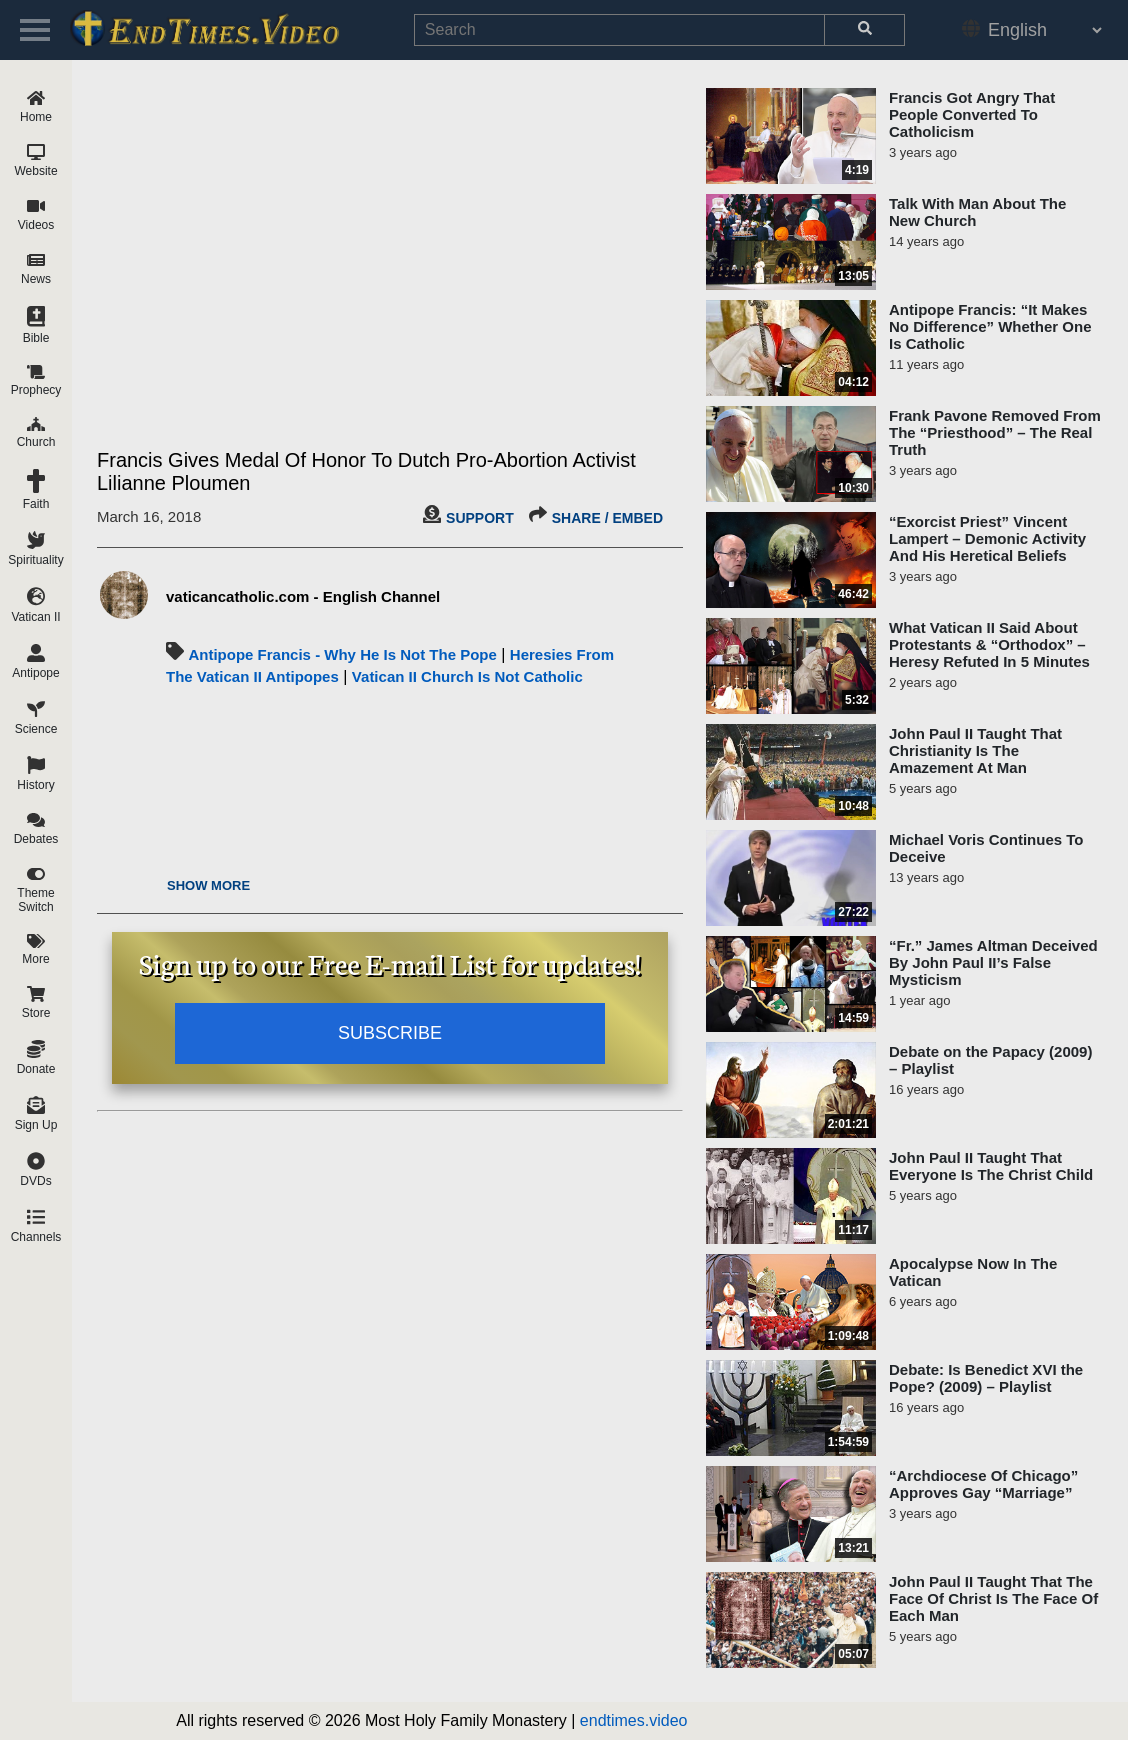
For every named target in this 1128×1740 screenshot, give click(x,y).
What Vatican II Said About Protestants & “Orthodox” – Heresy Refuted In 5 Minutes (989, 644)
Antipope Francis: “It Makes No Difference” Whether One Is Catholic (990, 326)
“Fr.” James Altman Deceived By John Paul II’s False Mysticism (993, 962)
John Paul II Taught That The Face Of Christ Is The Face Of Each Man (993, 1598)
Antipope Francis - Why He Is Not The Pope (342, 654)
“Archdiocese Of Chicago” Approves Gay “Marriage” (983, 1484)
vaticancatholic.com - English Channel (303, 596)
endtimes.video (634, 1720)
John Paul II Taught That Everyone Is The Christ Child (991, 1166)
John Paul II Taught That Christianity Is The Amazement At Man (975, 750)
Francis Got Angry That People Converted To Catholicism (972, 114)
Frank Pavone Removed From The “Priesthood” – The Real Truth (995, 432)
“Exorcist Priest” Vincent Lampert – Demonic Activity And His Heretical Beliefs (987, 538)
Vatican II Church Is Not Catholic (467, 676)
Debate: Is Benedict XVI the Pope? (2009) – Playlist (986, 1378)
